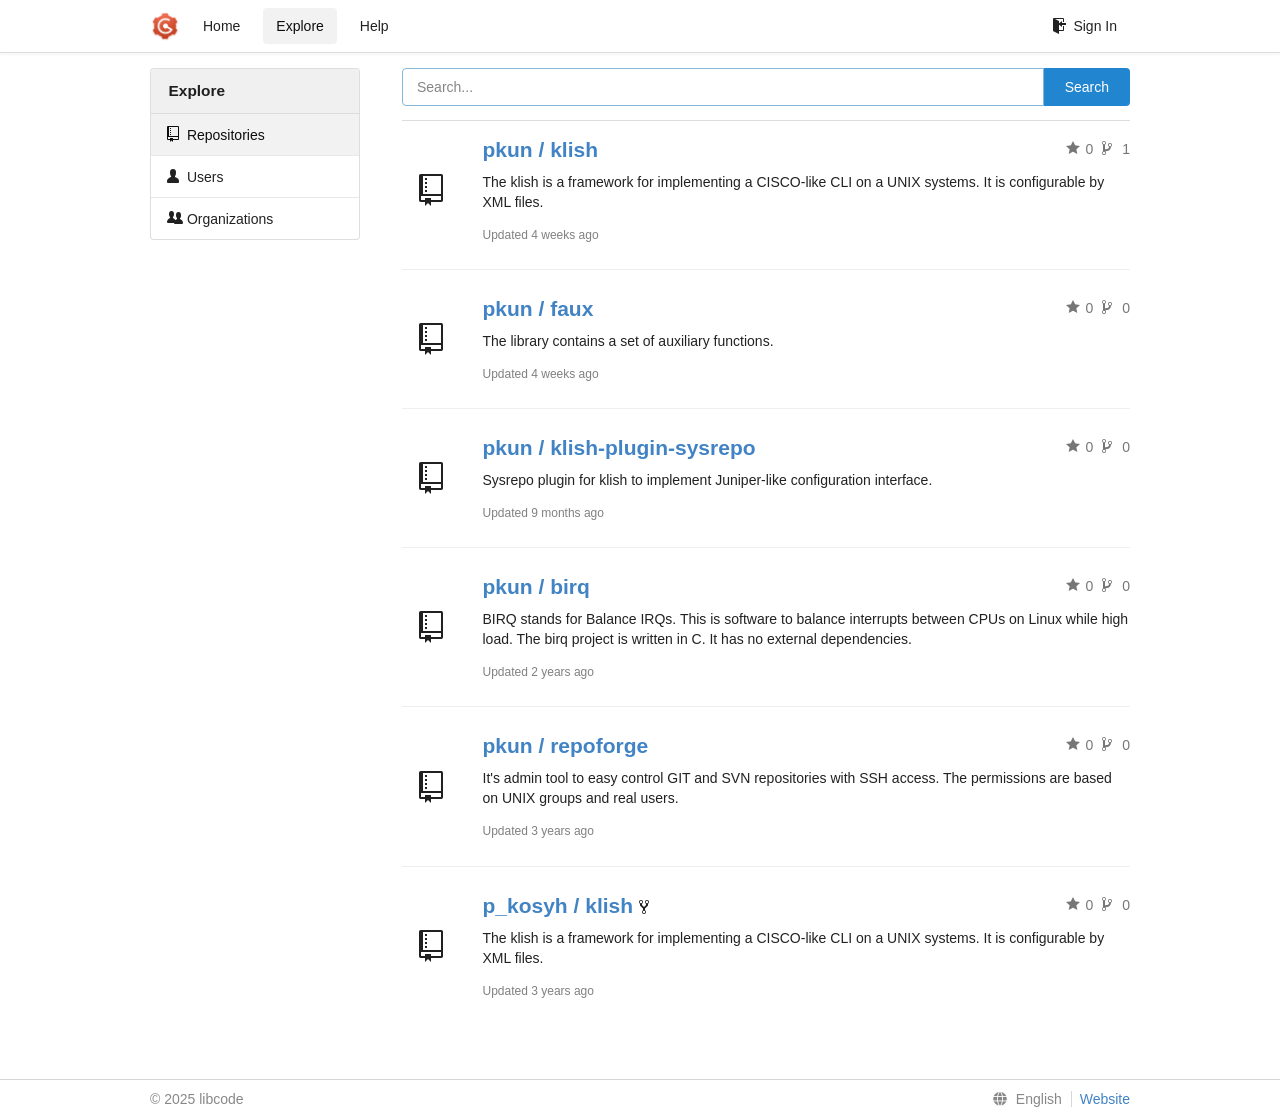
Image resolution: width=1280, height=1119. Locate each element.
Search (1087, 87)
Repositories (216, 134)
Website (1105, 1099)
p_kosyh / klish (558, 905)
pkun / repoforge (566, 745)
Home (221, 26)
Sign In (1084, 26)
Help (374, 26)
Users (195, 176)
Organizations (220, 218)
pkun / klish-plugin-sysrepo (619, 447)
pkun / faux (538, 308)
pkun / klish (541, 149)
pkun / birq (536, 586)
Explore (299, 26)
